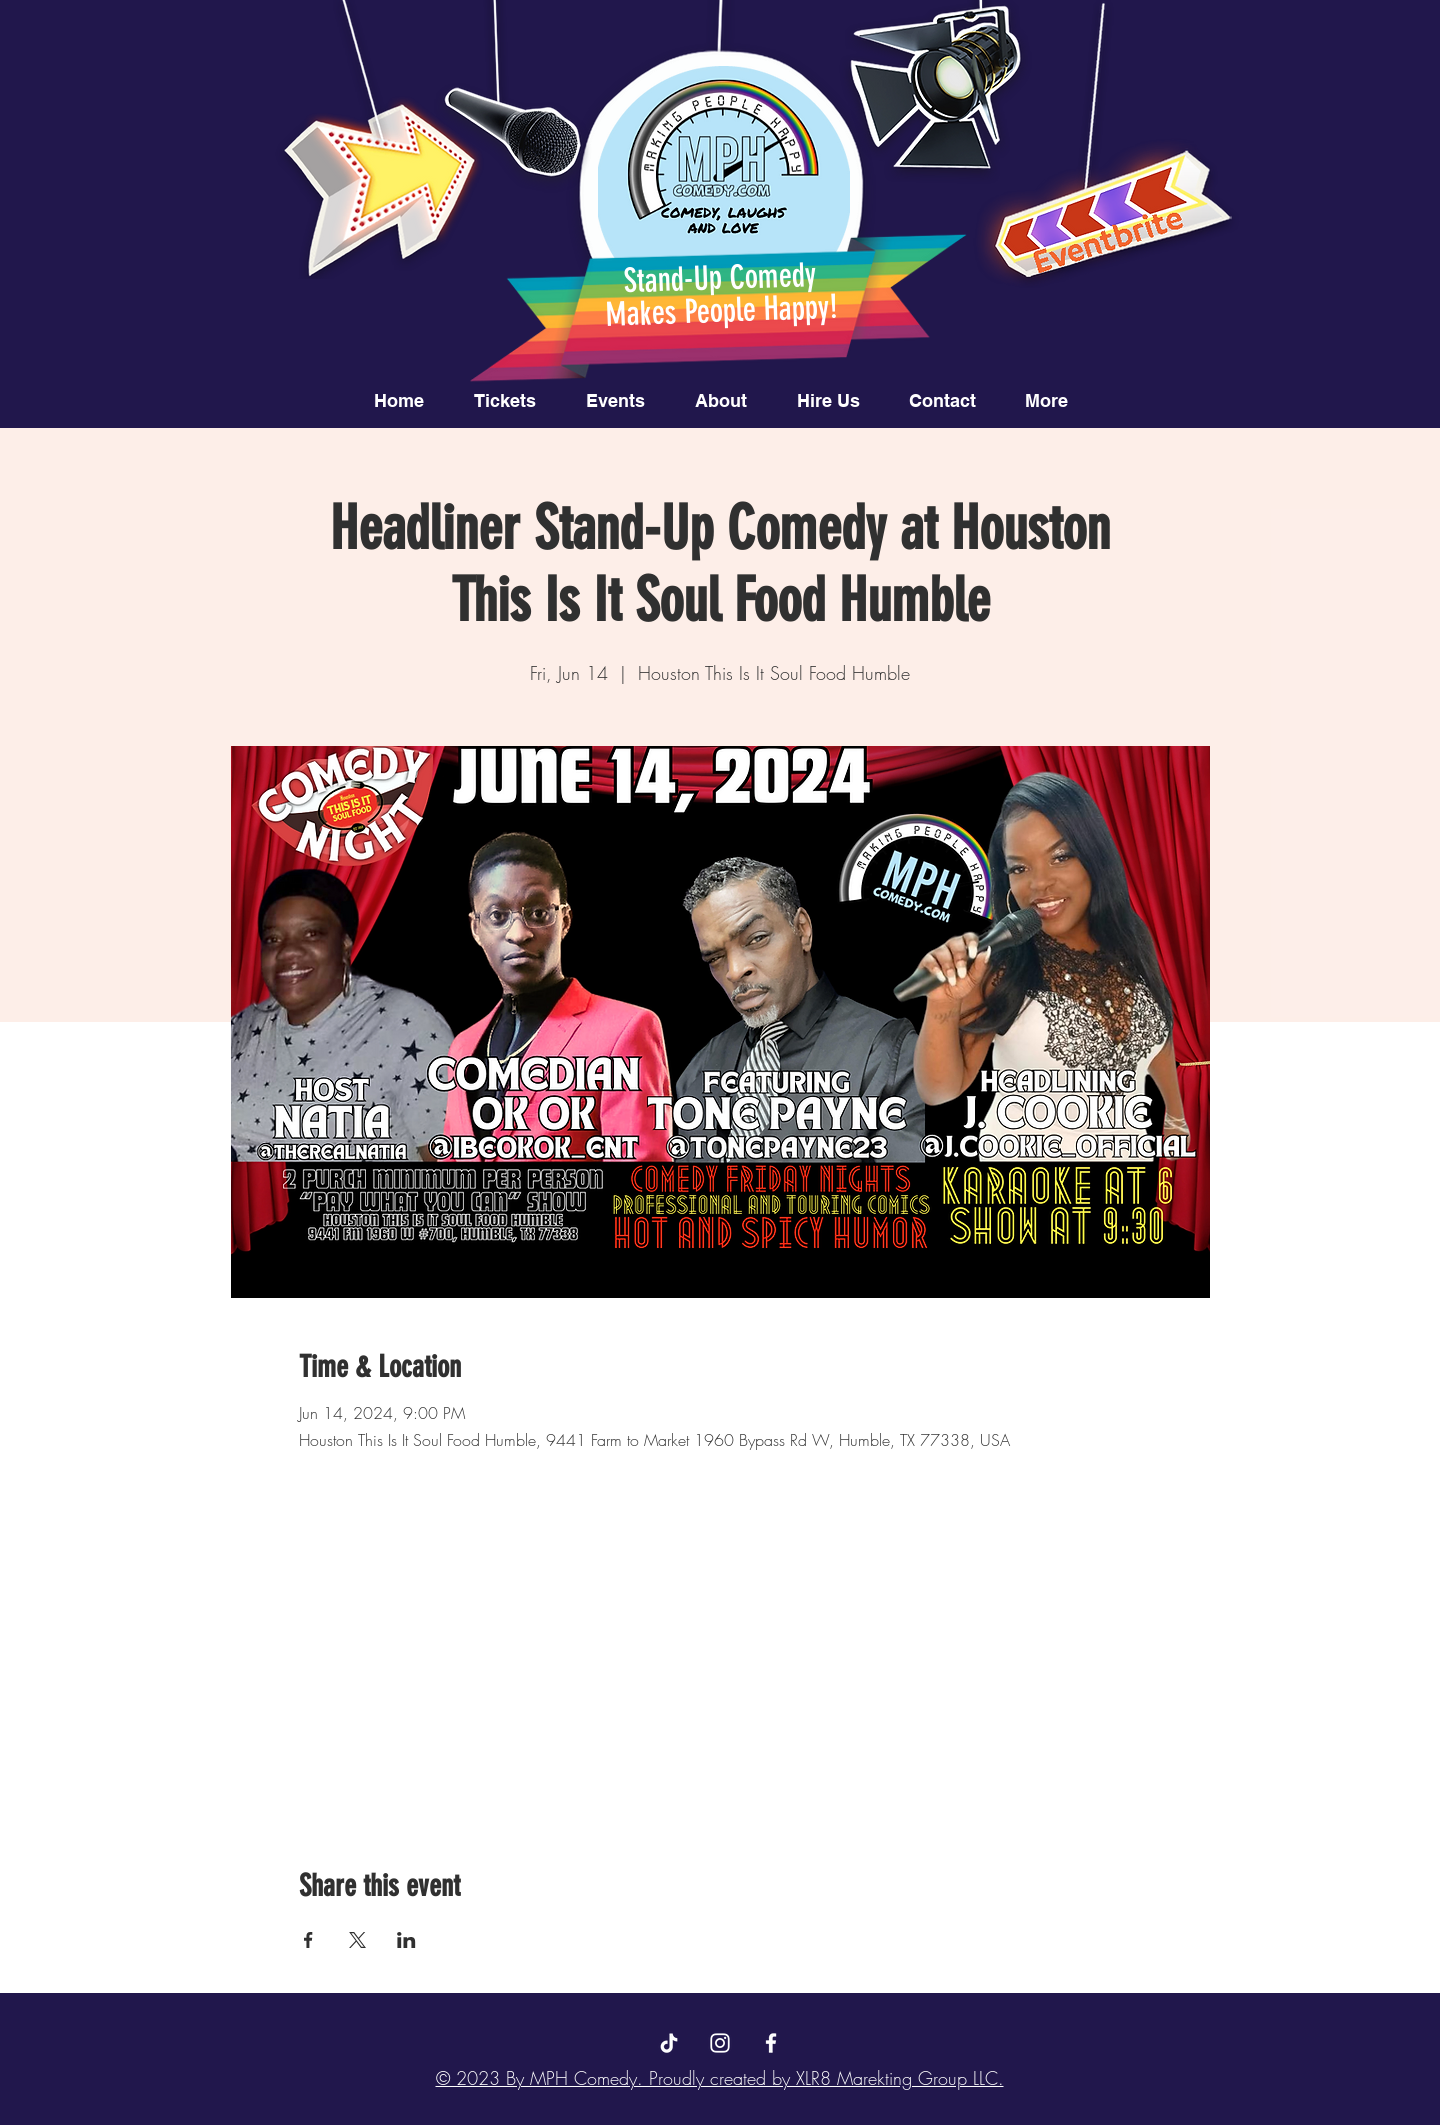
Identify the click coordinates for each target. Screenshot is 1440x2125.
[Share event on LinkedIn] (406, 1940)
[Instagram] (720, 2043)
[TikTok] (669, 2043)
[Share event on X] (357, 1940)
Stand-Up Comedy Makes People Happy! (721, 294)
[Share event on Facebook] (308, 1940)
